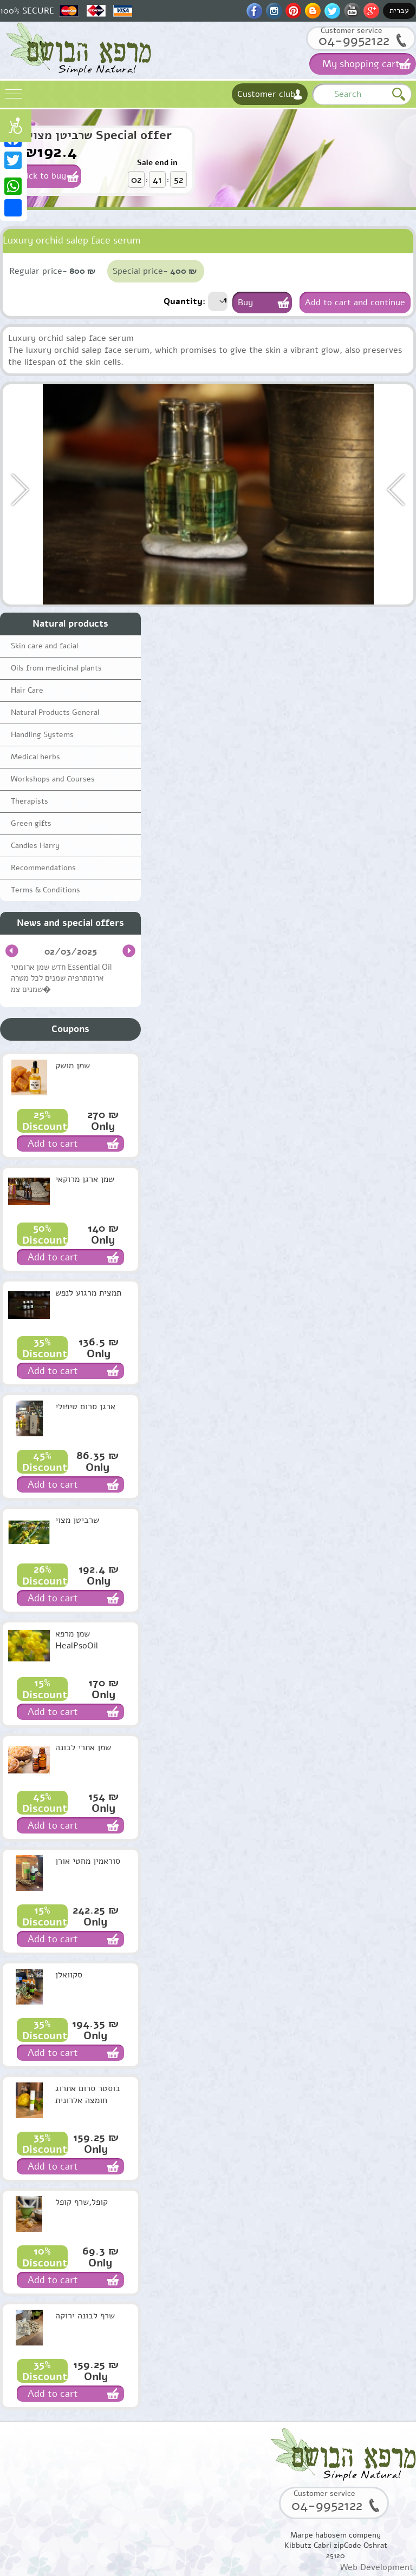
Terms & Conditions (45, 890)
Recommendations (43, 868)
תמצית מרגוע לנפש (88, 1293)
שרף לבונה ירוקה (85, 2316)
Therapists (29, 801)
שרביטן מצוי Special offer (100, 135)
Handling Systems (42, 735)
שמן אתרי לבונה (83, 1747)
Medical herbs (35, 757)
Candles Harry (35, 845)
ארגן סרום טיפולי (85, 1406)
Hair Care (27, 690)
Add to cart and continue (355, 302)
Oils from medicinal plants (56, 668)
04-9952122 (353, 40)
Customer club (266, 94)
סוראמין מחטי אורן (87, 1861)
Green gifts (31, 823)
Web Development (376, 2567)
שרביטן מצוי (77, 1520)
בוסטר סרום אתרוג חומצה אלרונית (87, 2094)
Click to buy (42, 176)
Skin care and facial (44, 646)
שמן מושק (72, 1066)
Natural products (70, 623)
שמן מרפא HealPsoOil (76, 1640)
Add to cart (53, 1143)
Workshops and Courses (53, 779)
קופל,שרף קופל (81, 2202)
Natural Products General (55, 712)
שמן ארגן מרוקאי (84, 1179)
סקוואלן (68, 1975)
